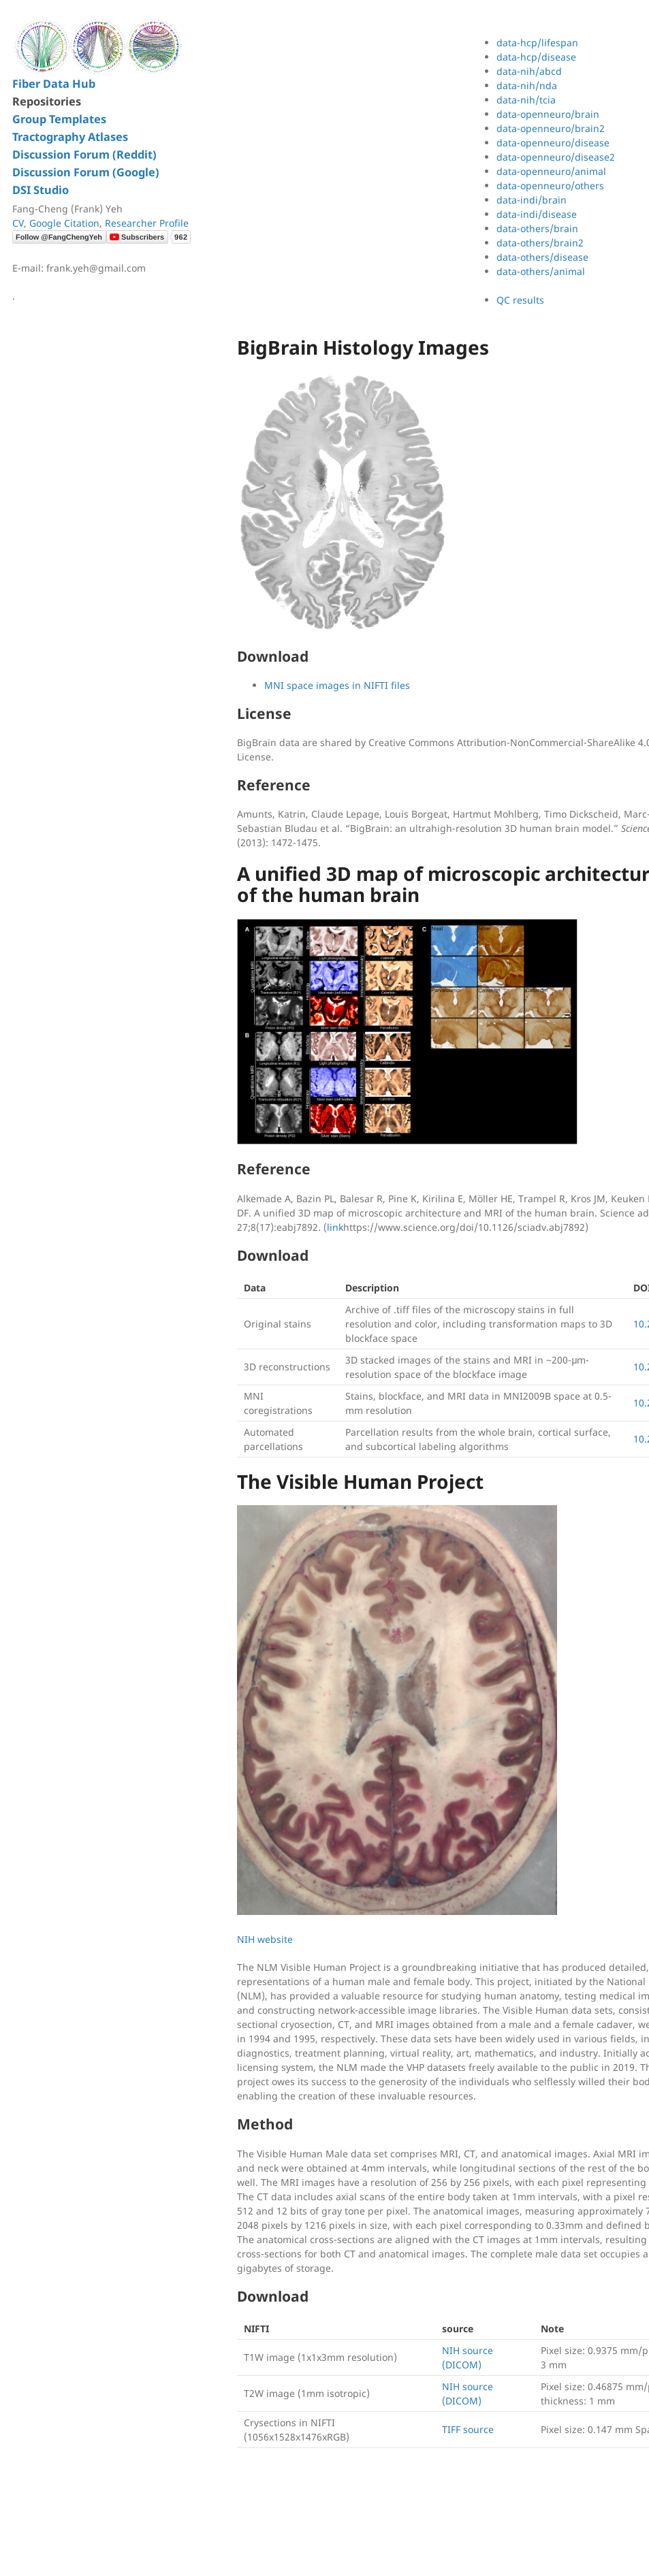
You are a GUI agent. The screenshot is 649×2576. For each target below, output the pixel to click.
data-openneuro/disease (553, 142)
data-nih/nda (526, 85)
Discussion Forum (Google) (85, 172)
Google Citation (64, 222)
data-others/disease (542, 257)
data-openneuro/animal (551, 171)
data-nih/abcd (529, 71)
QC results (520, 299)
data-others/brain (537, 228)
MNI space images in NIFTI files (337, 685)
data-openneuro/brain (547, 114)
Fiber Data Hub (53, 83)
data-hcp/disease (536, 56)
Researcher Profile (147, 222)
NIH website (265, 1939)
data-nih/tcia (526, 99)
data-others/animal (540, 271)
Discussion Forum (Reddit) (84, 154)
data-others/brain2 (540, 242)
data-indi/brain (531, 199)
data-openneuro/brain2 (550, 128)
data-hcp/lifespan (537, 42)
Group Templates (59, 119)
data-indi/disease (536, 214)
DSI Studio (40, 189)
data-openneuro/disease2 (555, 156)
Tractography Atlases (70, 136)
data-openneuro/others (550, 185)
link (335, 1227)
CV (18, 222)
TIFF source (468, 2429)
